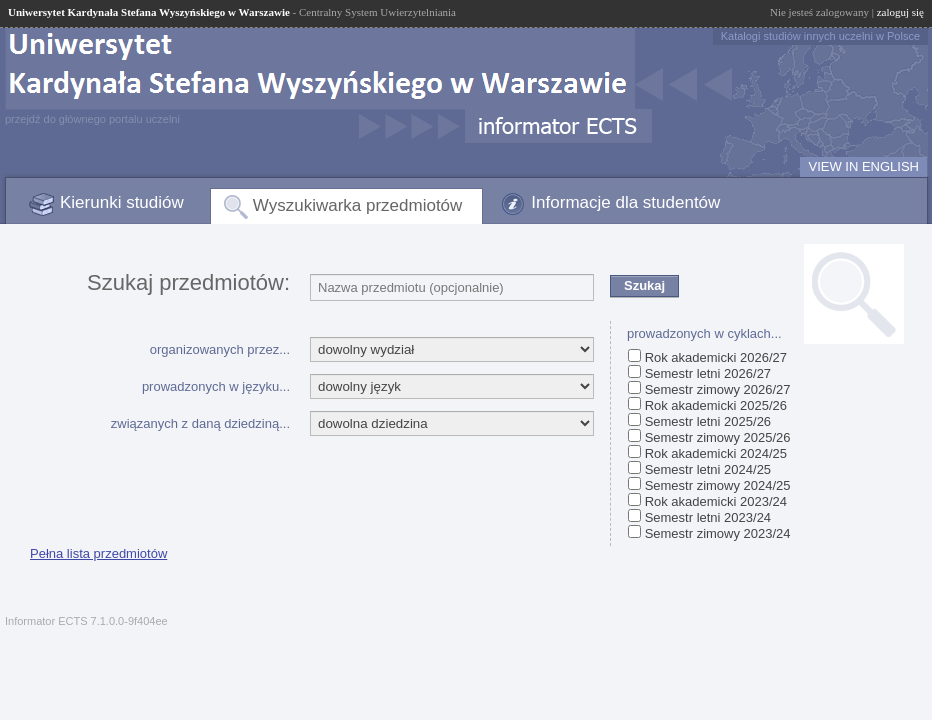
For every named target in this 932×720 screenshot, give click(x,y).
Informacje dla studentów (625, 202)
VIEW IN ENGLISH (863, 166)
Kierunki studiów (122, 202)
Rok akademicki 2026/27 (716, 357)
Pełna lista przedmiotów (98, 553)
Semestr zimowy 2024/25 (718, 485)
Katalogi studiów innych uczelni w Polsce (820, 36)
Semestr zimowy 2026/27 (718, 389)
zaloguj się (900, 12)
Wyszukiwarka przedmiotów (358, 205)
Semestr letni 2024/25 (708, 469)
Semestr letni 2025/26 (708, 421)
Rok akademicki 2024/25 (716, 453)
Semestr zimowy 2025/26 (718, 437)
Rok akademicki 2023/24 (716, 501)
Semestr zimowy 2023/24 (718, 533)
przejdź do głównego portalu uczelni (92, 119)
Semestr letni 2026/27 (708, 373)
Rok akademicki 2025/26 (716, 405)
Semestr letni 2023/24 (708, 517)
